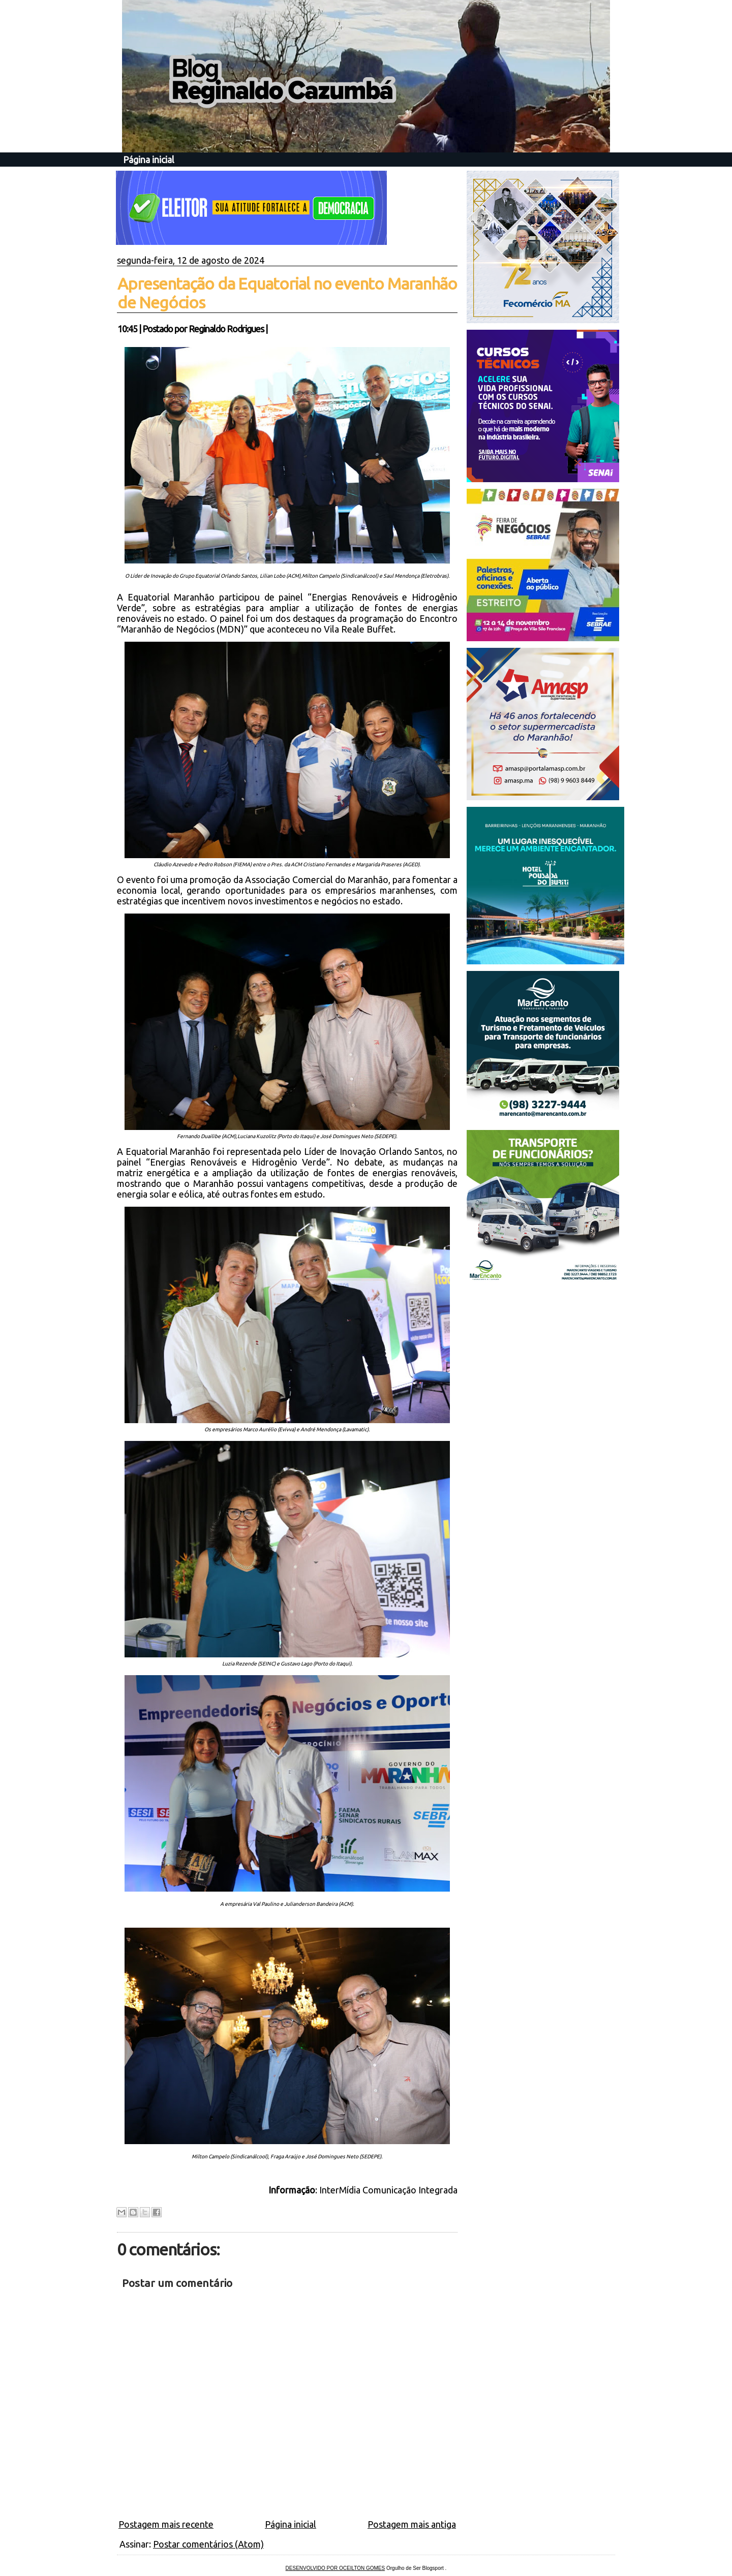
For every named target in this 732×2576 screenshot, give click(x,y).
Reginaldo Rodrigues (226, 329)
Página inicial (148, 159)
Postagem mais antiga (412, 2524)
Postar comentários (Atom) (208, 2544)
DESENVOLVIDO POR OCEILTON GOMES (335, 2568)
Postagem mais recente (166, 2524)
